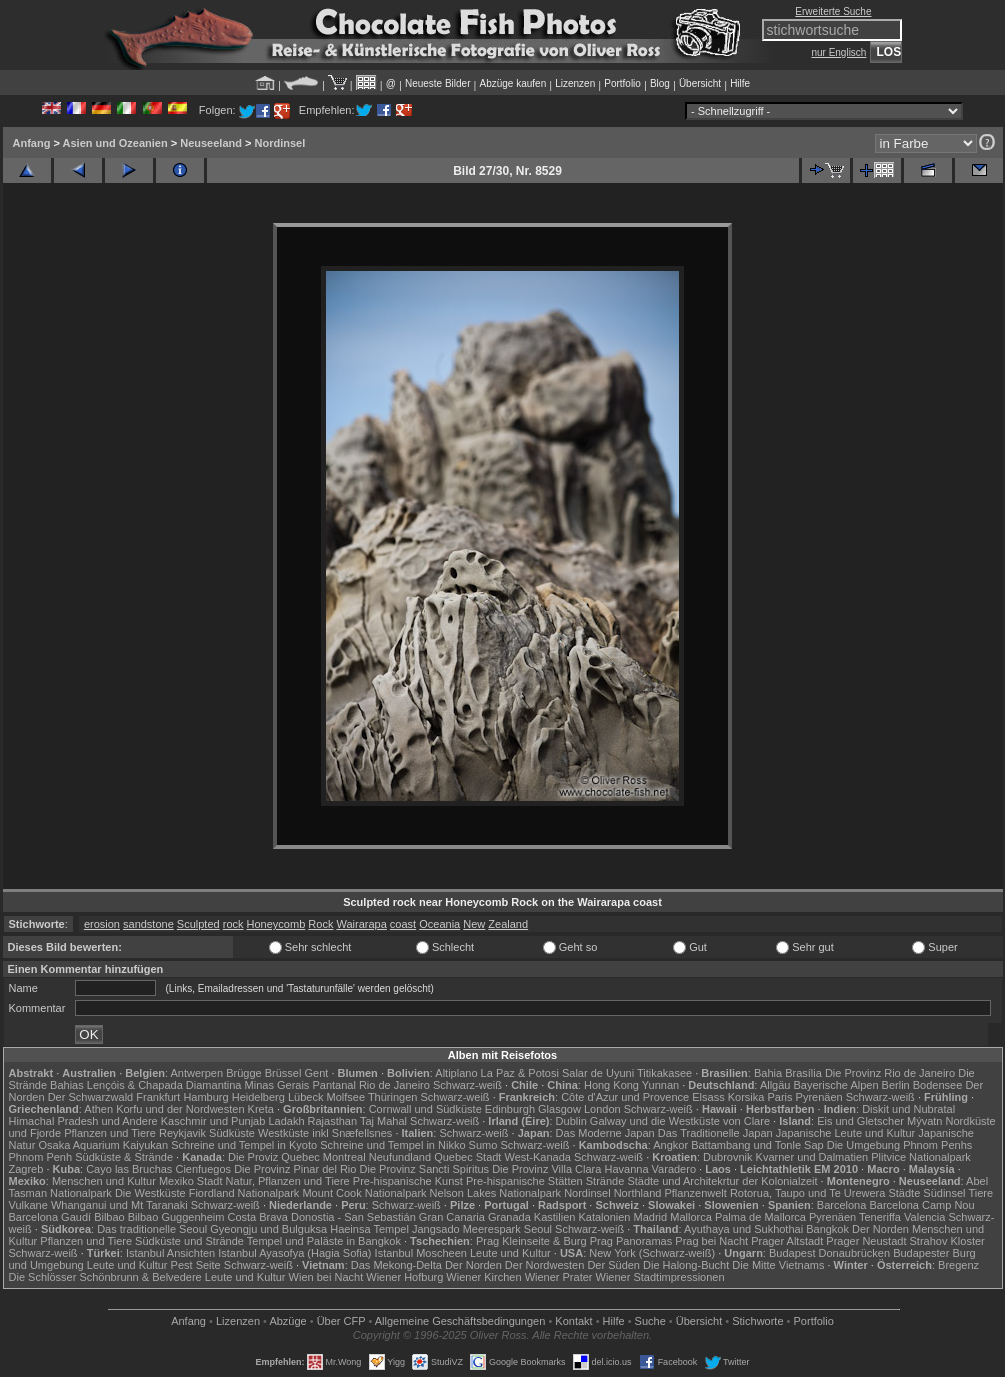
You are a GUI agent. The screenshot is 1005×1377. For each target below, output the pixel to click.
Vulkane (28, 1205)
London (602, 1109)
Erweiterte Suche (833, 11)
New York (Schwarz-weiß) (652, 1253)
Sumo (483, 1145)
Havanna (626, 1169)
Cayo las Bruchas (129, 1169)
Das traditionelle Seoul (152, 1229)
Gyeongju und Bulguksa (268, 1229)
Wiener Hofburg (404, 1277)
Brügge (243, 1073)
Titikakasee (664, 1073)
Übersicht (700, 83)
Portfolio (622, 83)
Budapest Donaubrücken (829, 1253)
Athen (98, 1109)
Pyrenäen (819, 1097)
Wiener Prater (559, 1277)
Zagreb (26, 1169)
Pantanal (333, 1085)
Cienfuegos (203, 1169)
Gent (316, 1073)
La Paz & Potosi (520, 1073)
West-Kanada (538, 1157)
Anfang (32, 143)
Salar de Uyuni (598, 1073)
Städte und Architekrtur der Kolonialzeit (722, 1181)
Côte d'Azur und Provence (625, 1097)
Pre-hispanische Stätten (524, 1181)
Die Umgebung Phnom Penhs (900, 1145)
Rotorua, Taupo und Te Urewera (808, 1193)
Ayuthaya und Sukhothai (743, 1229)
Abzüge (287, 1321)
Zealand (508, 924)
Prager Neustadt (866, 1241)
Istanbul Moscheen (421, 1253)
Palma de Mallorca (760, 1217)
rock (233, 924)
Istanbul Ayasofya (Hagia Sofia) (294, 1253)
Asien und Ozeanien (115, 143)
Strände (605, 1181)
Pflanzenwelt (695, 1193)
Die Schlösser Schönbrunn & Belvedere (105, 1277)
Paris (779, 1097)
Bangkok (827, 1229)
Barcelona (842, 1205)
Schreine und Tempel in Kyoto (244, 1145)
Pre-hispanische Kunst (408, 1181)
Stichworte (757, 1321)
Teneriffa (880, 1217)
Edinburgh (510, 1109)
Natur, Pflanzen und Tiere (288, 1181)
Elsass (708, 1097)
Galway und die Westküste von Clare (680, 1121)
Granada (509, 1217)
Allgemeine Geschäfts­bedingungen (460, 1321)
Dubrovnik (728, 1157)
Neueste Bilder (438, 83)
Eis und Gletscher (860, 1121)
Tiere (980, 1193)
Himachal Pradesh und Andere (83, 1121)
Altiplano (456, 1073)
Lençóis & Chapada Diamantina (164, 1085)
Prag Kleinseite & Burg (531, 1241)
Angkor (670, 1145)
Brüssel (283, 1073)
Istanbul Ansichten (170, 1253)
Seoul (538, 1229)
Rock (320, 924)
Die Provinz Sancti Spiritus (425, 1169)
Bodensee (938, 1085)
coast (403, 924)
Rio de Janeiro (394, 1085)
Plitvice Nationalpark (921, 1157)
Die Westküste (150, 1193)
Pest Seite (196, 1265)
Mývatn (924, 1121)
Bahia (768, 1073)
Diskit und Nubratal (908, 1109)
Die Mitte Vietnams (778, 1265)
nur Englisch (838, 52)
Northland (638, 1193)
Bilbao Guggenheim (176, 1217)
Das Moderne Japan (605, 1133)
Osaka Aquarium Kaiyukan (103, 1145)
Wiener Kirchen (483, 1277)
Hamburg (205, 1097)
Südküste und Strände (189, 1241)
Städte (904, 1193)
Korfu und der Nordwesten (180, 1109)
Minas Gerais (277, 1085)
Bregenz (958, 1265)
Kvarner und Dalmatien (812, 1157)
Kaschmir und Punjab (213, 1121)
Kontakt (573, 1321)
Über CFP (341, 1321)
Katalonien (604, 1217)
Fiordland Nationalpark (244, 1193)
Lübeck (305, 1097)
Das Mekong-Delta (396, 1265)
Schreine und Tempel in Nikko (392, 1145)
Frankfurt (158, 1097)
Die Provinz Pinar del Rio (295, 1169)
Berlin (896, 1085)
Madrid (651, 1217)
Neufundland (400, 1157)
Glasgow (559, 1109)
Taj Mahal (383, 1121)
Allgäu (775, 1085)
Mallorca (691, 1217)
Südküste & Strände (124, 1157)
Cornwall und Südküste (425, 1109)
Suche (650, 1321)
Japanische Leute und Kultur (845, 1133)
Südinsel (944, 1193)
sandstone (148, 924)
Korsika (746, 1097)
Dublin (571, 1121)
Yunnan (660, 1085)
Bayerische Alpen (836, 1085)
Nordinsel (280, 143)
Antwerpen (197, 1073)
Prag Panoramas (631, 1241)
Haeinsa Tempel (369, 1229)
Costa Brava (257, 1217)
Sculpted (198, 924)
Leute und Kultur (510, 1253)
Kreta (261, 1109)
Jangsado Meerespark (466, 1229)
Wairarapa (361, 924)
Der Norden (880, 1229)
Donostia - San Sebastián (353, 1217)
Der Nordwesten (544, 1265)
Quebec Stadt (467, 1157)
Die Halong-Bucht (686, 1265)
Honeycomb (276, 924)
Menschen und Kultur (104, 1181)
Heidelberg (258, 1097)
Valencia (924, 1217)
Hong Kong (611, 1085)
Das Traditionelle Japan (715, 1133)
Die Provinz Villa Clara (546, 1169)
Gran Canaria (452, 1217)
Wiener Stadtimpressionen (660, 1277)
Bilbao (109, 1217)
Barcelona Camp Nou (921, 1205)
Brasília (803, 1073)
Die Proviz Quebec (274, 1157)
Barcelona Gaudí (50, 1217)
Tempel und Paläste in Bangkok (324, 1241)
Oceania (439, 924)
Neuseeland (211, 143)
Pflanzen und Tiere (110, 1133)
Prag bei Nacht (711, 1241)
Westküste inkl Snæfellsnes (325, 1133)
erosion (102, 924)
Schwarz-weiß (467, 1085)
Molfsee (346, 1097)
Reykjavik (182, 1133)
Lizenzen (575, 83)
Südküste (232, 1133)
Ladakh (286, 1121)
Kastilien (555, 1217)
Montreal (344, 1157)
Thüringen (393, 1097)
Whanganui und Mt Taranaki (119, 1205)
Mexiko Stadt (191, 1181)
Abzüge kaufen (513, 83)
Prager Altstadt (787, 1241)
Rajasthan (333, 1121)
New (474, 924)
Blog (660, 83)
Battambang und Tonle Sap (757, 1145)
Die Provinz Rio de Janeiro (890, 1073)
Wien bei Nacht (326, 1277)
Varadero (674, 1169)
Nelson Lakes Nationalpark (495, 1193)
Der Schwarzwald (91, 1097)
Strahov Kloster (947, 1241)
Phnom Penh (41, 1157)
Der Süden (613, 1265)
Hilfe (740, 83)
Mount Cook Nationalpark (364, 1193)
